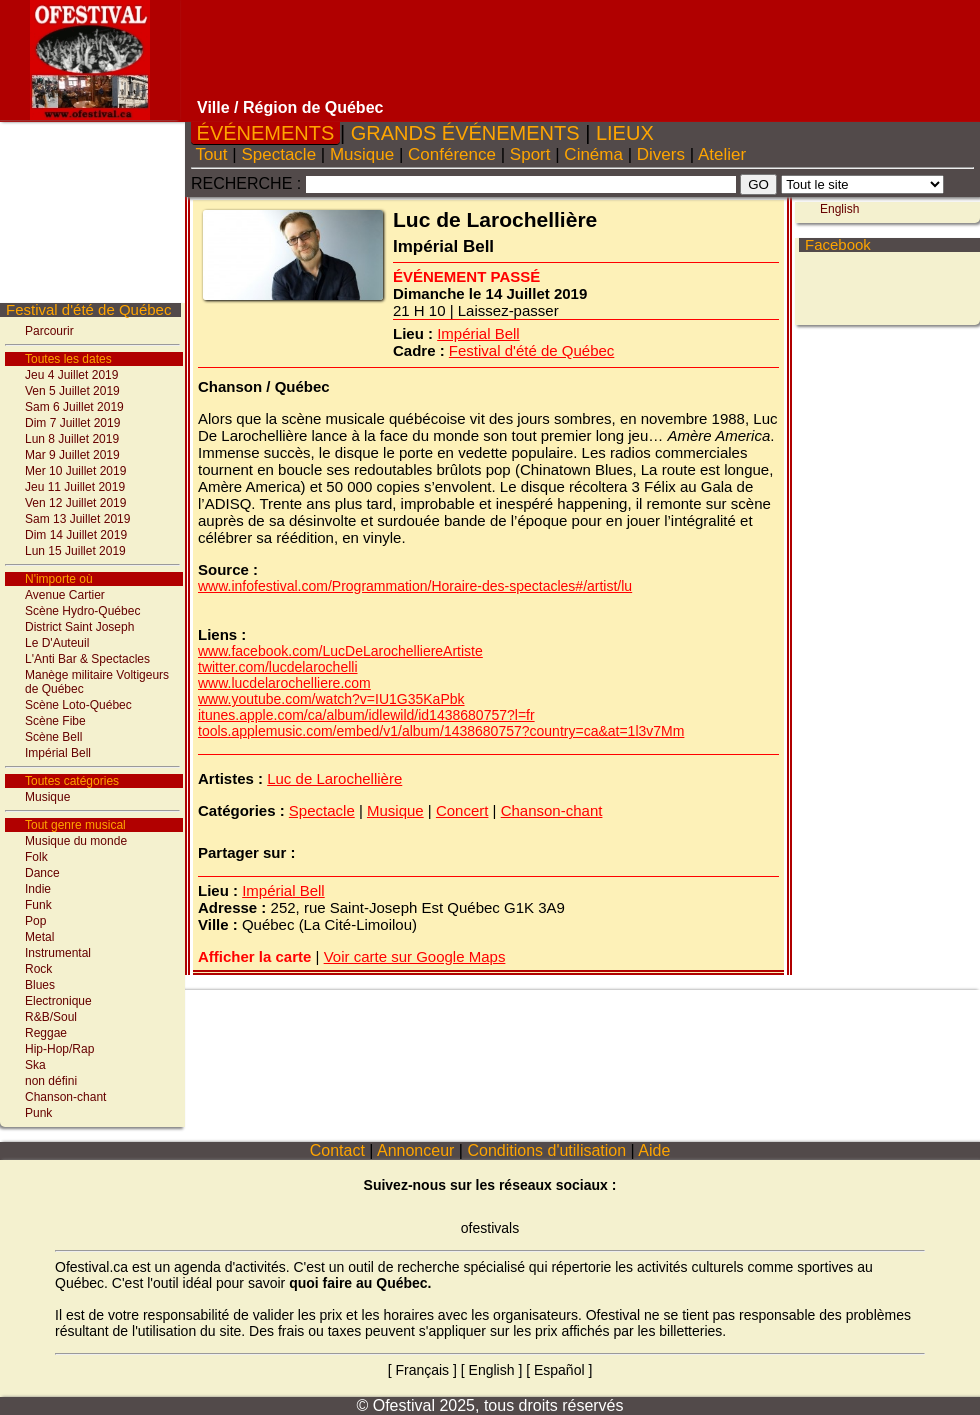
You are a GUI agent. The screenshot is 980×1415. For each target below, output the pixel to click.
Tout (211, 154)
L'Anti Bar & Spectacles (87, 659)
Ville (213, 107)
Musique (47, 797)
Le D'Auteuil (57, 643)
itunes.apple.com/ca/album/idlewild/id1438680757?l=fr (366, 715)
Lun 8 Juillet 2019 (72, 439)
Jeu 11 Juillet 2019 (75, 487)
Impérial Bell (58, 753)
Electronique (58, 1001)
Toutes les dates (68, 359)
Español (559, 1370)
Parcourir (49, 331)
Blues (40, 985)
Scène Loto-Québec (78, 705)
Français (422, 1370)
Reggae (46, 1033)
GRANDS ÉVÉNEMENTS (465, 133)
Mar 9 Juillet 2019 (72, 455)
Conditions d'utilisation (547, 1150)
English (492, 1370)
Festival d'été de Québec (88, 309)
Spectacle (279, 154)
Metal (39, 937)
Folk (36, 857)
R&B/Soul (51, 1017)
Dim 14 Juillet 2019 (76, 535)
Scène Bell (53, 737)
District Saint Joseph (79, 627)
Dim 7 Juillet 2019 (72, 423)
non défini (51, 1081)
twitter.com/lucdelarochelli (278, 667)
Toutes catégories (72, 781)
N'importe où (59, 579)
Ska (35, 1065)
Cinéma (594, 154)
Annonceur (415, 1150)
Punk (38, 1113)
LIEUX (624, 133)
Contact (337, 1150)
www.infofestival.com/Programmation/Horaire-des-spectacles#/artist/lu (415, 586)
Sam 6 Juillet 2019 (74, 407)
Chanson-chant (65, 1097)
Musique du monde (76, 841)
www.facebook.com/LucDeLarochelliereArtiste (340, 651)
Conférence (451, 154)
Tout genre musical (75, 825)
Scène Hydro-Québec (82, 611)
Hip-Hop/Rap (59, 1049)
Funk (38, 905)
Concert (462, 810)
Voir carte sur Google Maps (415, 956)
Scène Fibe (55, 721)
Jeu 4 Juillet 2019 (71, 375)
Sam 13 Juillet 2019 (77, 519)
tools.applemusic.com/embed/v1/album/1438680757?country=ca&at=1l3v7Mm (441, 731)
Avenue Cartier (65, 595)
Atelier (722, 154)
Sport (530, 154)
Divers (661, 154)
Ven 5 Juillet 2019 (72, 391)
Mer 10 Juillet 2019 (75, 471)
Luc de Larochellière (334, 778)
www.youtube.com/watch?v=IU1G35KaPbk (331, 699)
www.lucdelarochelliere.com (284, 683)
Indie (38, 889)
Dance (42, 873)
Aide (655, 1150)
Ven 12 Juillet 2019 (75, 503)
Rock (38, 969)
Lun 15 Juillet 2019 (75, 551)
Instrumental (58, 953)
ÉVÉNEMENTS (265, 133)
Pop (35, 921)
